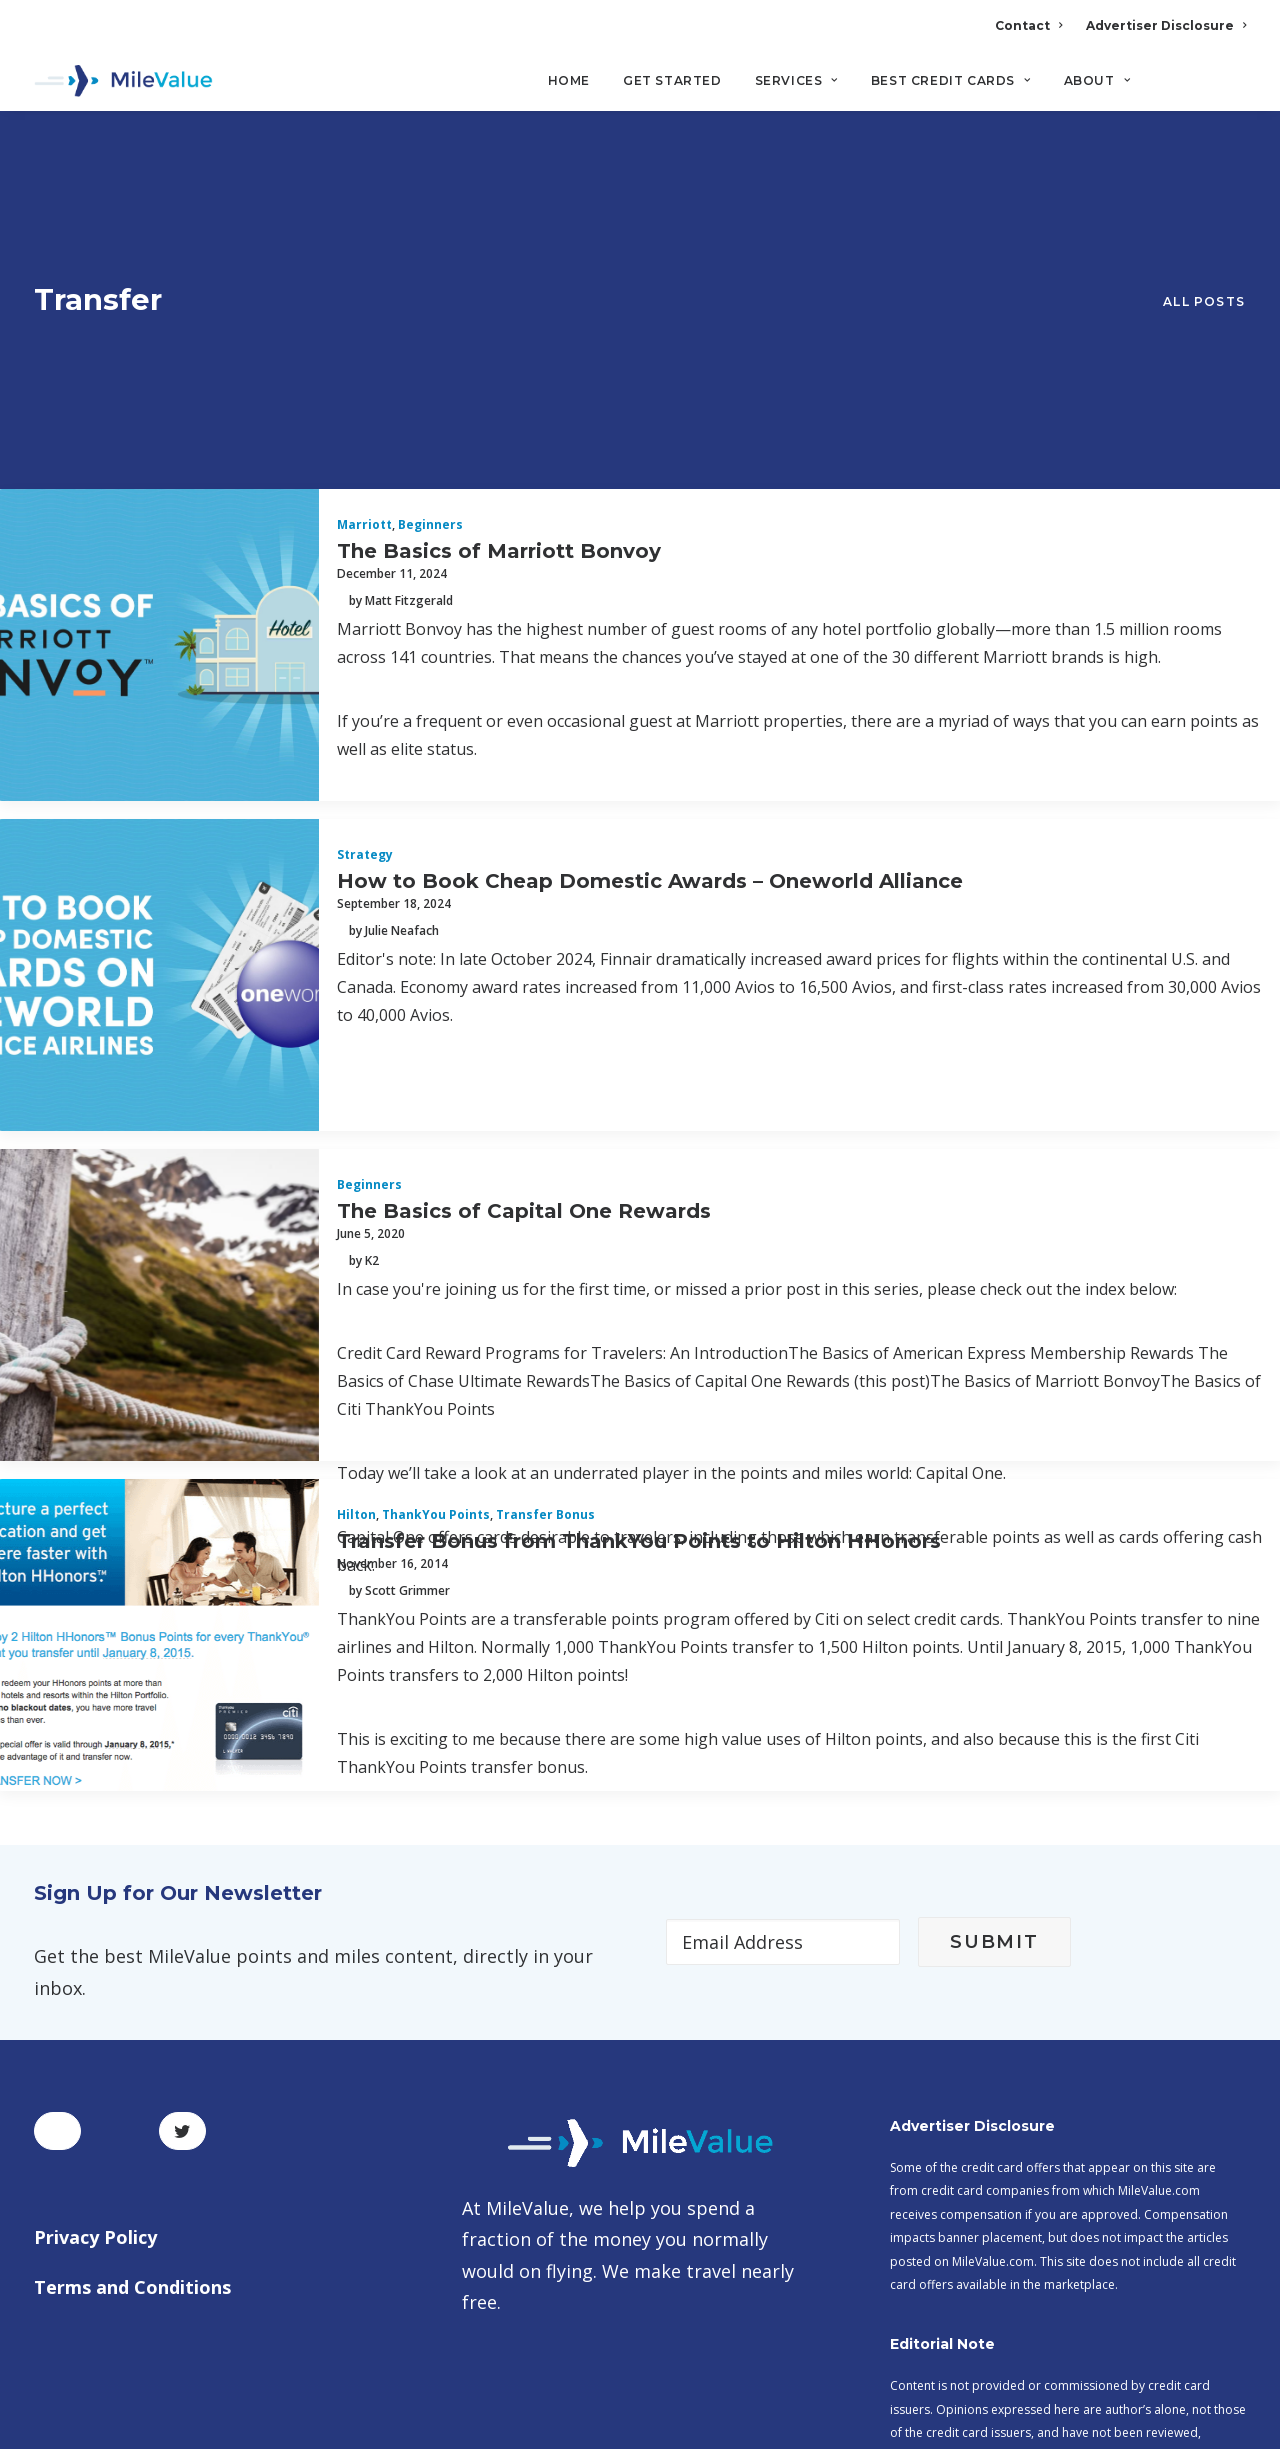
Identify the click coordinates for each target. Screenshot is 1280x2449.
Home (569, 80)
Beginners (430, 253)
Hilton (356, 1243)
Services (796, 80)
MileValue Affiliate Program (999, 2291)
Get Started (672, 80)
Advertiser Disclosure (1166, 25)
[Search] (1232, 89)
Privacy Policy (95, 1966)
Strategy (365, 583)
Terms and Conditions (132, 2015)
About (1097, 80)
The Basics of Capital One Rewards (524, 939)
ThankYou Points (436, 1243)
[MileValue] (123, 81)
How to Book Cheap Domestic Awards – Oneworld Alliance (650, 609)
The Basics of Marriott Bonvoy (499, 279)
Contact (1028, 25)
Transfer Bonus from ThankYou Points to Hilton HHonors (639, 1269)
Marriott (364, 253)
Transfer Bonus (545, 1243)
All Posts (1204, 166)
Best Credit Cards (951, 80)
